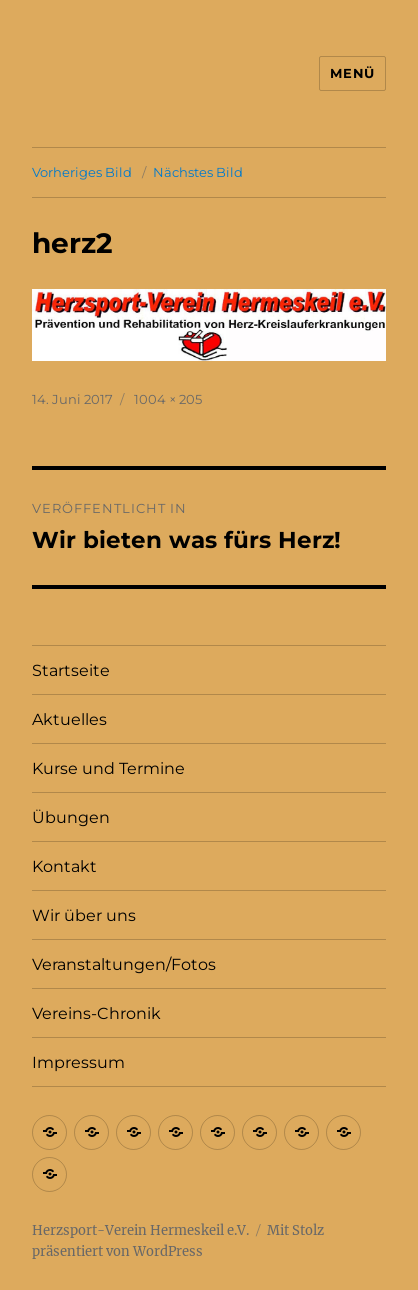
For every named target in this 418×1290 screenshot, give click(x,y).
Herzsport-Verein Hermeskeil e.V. (140, 1230)
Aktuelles (69, 719)
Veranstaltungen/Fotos (124, 964)
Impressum (78, 1062)
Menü (352, 73)
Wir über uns (84, 915)
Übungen (71, 817)
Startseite (71, 670)
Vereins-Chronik (96, 1013)
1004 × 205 (168, 399)
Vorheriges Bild (82, 172)
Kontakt (64, 866)
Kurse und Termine (108, 768)
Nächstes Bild (198, 172)
